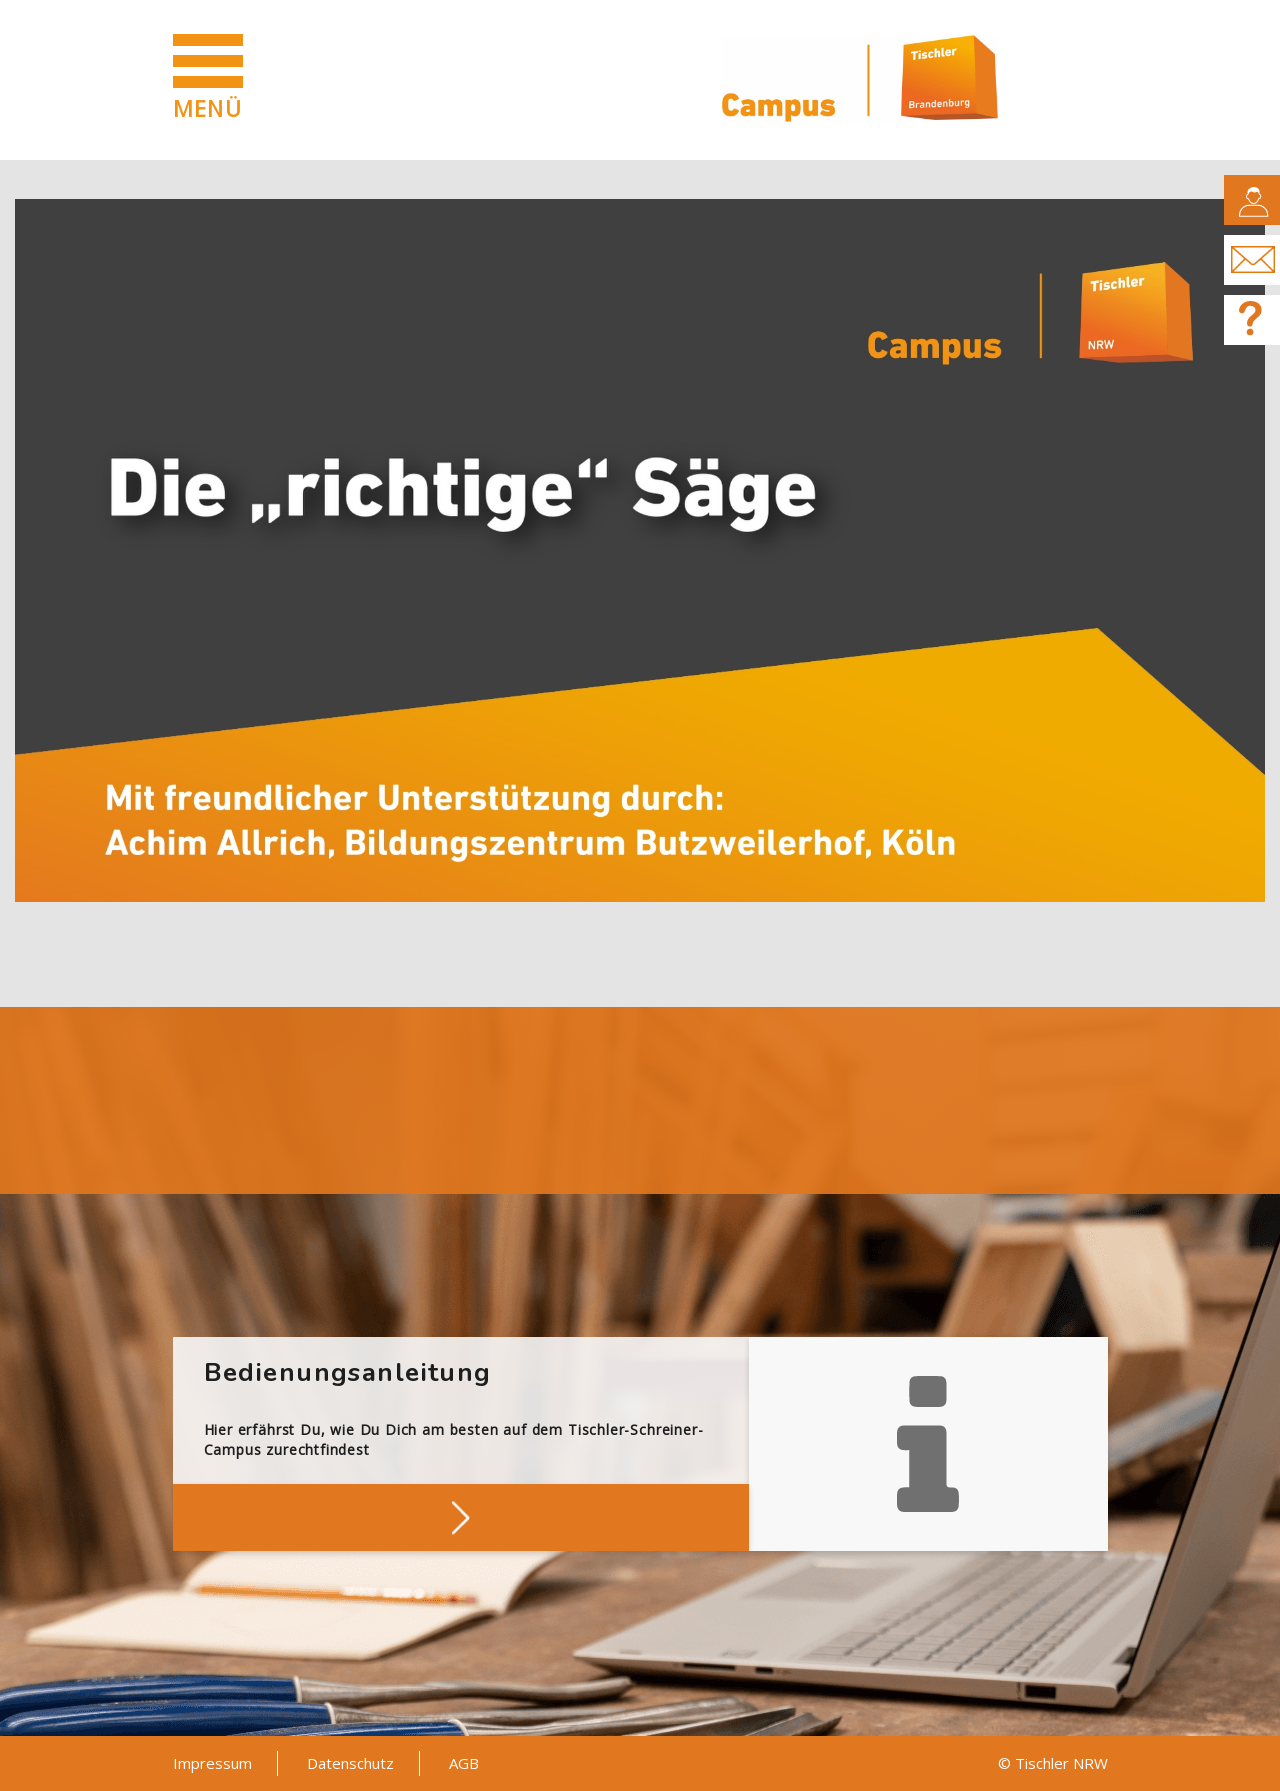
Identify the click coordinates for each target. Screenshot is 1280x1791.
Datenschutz (350, 1763)
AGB (464, 1763)
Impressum (212, 1763)
